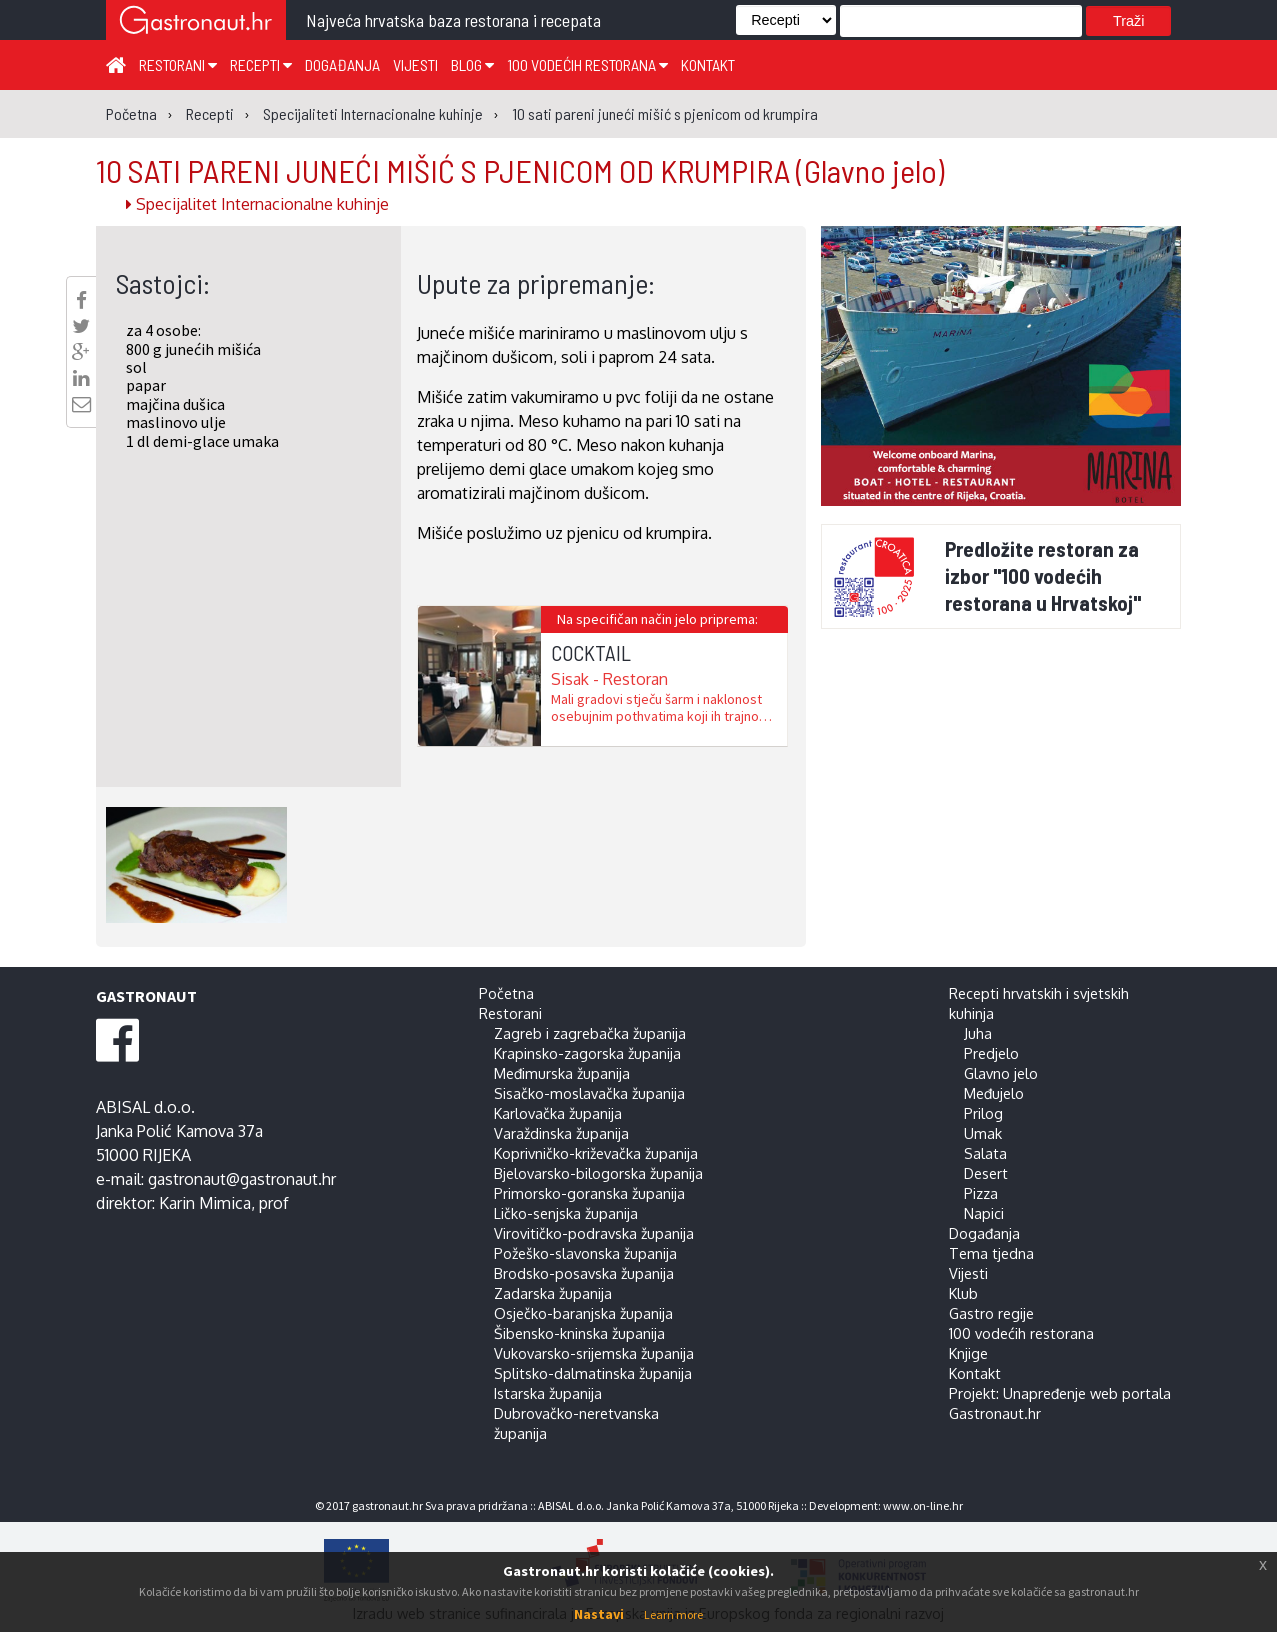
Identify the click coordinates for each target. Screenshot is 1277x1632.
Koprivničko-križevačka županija (596, 1153)
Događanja (342, 64)
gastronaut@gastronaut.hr (242, 1179)
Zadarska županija (553, 1293)
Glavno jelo (1001, 1073)
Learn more (673, 1614)
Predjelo (991, 1053)
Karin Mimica (205, 1203)
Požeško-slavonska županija (585, 1253)
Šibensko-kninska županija (579, 1333)
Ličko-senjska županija (566, 1213)
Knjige (968, 1353)
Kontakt (708, 64)
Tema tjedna (991, 1253)
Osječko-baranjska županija (583, 1313)
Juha (978, 1033)
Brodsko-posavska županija (584, 1273)
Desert (986, 1173)
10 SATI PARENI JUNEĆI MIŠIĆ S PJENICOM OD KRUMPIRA (520, 170)
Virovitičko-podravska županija (594, 1233)
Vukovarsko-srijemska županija (594, 1353)
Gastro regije (991, 1313)
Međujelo (994, 1093)
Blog (472, 64)
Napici (984, 1213)
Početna (506, 993)
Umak (983, 1133)
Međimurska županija (562, 1073)
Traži (1128, 21)
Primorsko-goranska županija (589, 1193)
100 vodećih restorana (587, 64)
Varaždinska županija (561, 1133)
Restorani (178, 64)
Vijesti (415, 64)
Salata (985, 1153)
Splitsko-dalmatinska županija (593, 1373)
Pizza (981, 1193)
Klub (963, 1293)
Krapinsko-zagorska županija (587, 1053)
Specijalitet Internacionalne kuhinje (257, 204)
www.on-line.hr (923, 1505)
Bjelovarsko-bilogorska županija (598, 1173)
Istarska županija (548, 1393)
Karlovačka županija (558, 1113)
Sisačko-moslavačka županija (589, 1093)
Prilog (983, 1113)
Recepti (261, 64)
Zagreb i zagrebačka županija (590, 1033)
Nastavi (599, 1614)
